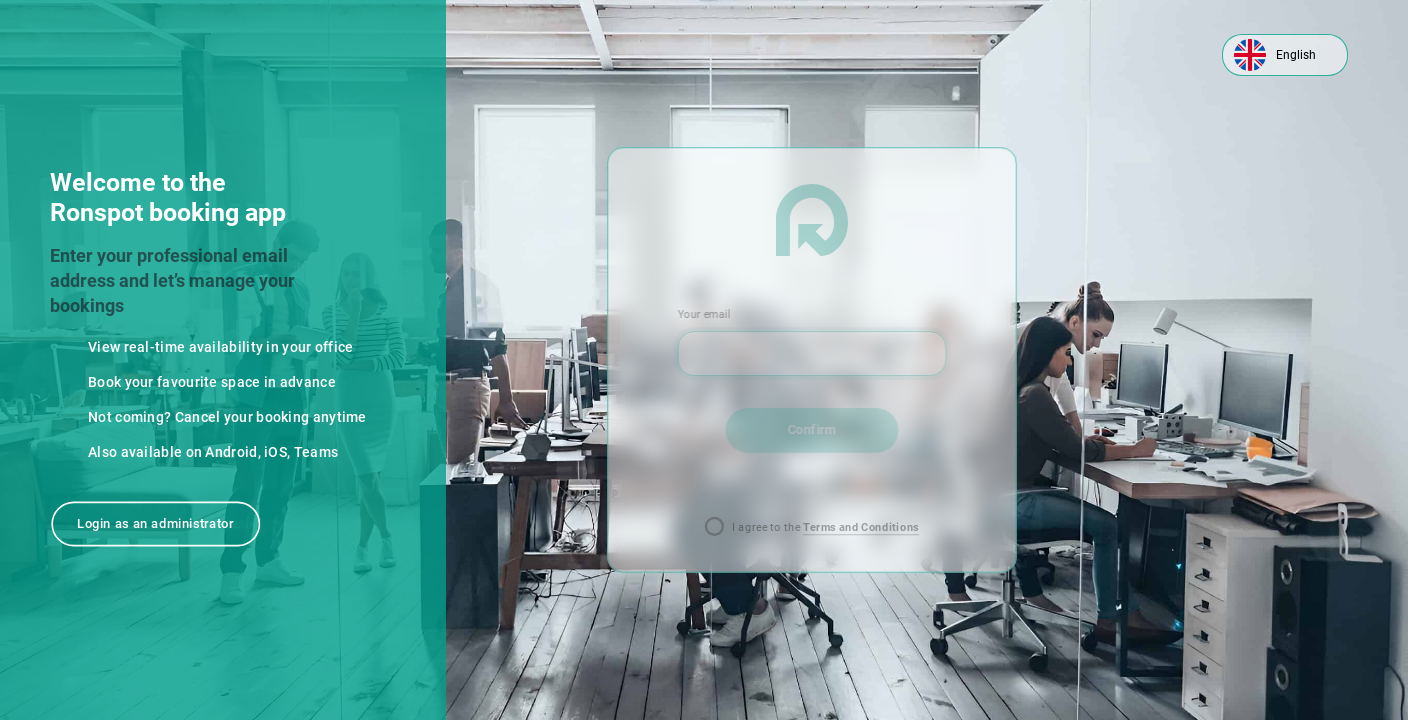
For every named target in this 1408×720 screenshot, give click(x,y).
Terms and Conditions (861, 527)
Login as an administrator (155, 523)
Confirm (811, 429)
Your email (704, 314)
